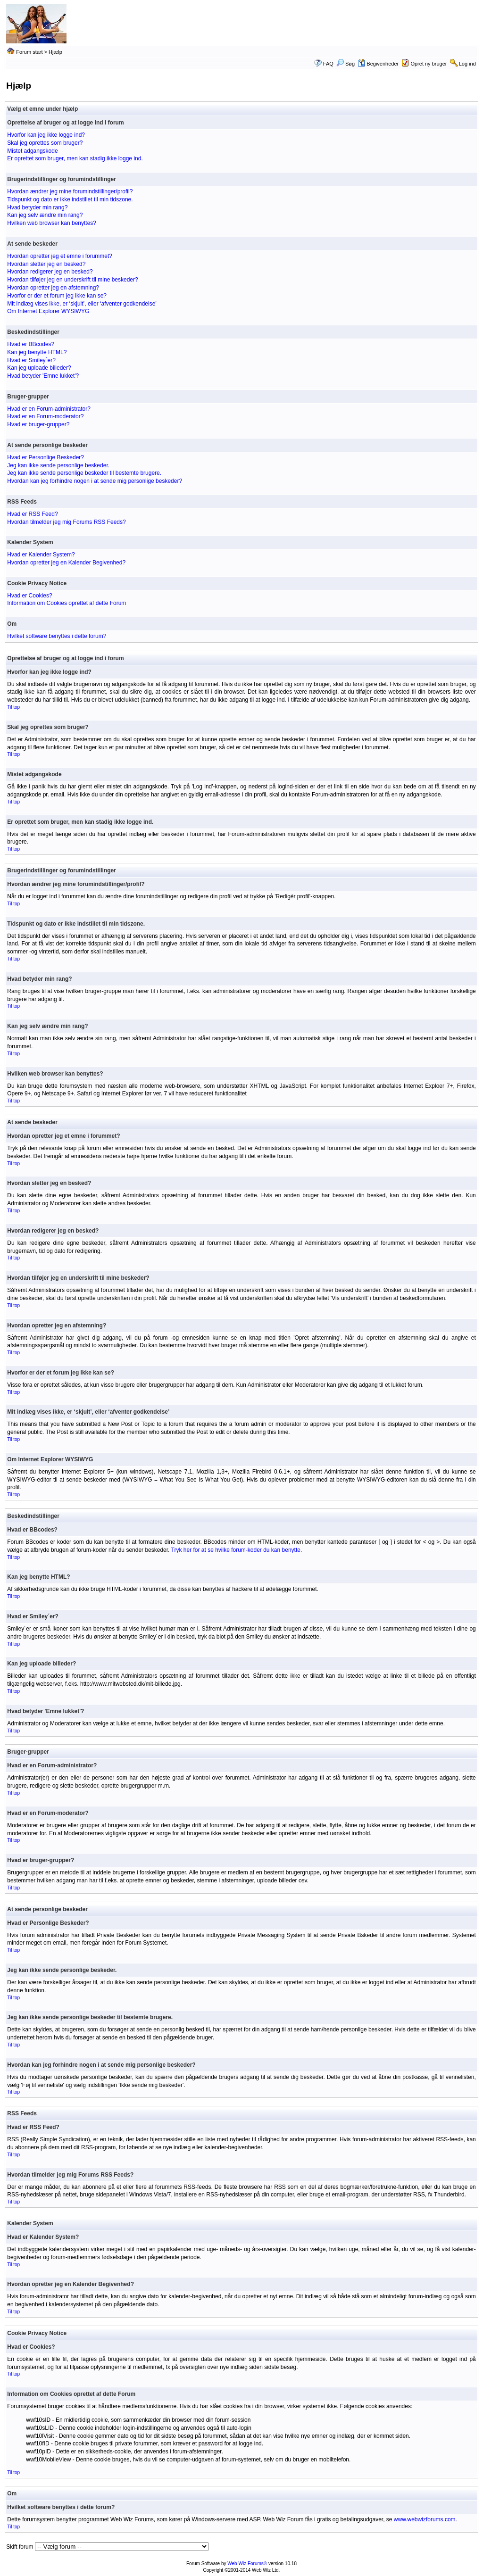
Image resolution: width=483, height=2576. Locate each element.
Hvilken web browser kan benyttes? (51, 223)
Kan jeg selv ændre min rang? (45, 215)
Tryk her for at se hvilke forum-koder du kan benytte (235, 1550)
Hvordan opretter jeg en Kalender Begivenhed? (66, 562)
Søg (345, 63)
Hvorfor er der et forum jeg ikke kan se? (57, 295)
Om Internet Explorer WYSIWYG (48, 311)
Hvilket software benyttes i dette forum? (56, 636)
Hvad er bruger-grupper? (38, 424)
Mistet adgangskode (32, 151)
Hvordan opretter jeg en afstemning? (53, 287)
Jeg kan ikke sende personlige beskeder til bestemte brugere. (84, 473)
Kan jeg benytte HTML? (37, 352)
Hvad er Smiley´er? (31, 360)
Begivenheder (378, 63)
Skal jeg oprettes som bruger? (45, 143)
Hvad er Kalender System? (41, 554)
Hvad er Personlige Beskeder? (45, 457)
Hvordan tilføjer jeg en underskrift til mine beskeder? (72, 279)
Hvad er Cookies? (29, 595)
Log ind (467, 63)
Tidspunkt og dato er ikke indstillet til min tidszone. (70, 199)
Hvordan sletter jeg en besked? (46, 264)
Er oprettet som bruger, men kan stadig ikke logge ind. (75, 158)
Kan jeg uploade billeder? (39, 367)
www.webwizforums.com (425, 2519)
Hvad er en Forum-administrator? (49, 409)
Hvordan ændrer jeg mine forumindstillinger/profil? (70, 191)
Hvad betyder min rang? (37, 207)
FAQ (328, 63)
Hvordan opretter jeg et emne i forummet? (59, 256)
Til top (13, 707)
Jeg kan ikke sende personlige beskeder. (58, 465)
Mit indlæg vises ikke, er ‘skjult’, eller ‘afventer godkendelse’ (82, 303)
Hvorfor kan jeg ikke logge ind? (46, 135)
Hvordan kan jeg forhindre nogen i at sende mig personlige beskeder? (94, 481)
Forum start (29, 52)
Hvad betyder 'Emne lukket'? (43, 376)
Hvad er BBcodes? (30, 344)
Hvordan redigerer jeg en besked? (49, 271)
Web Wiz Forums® (247, 2563)
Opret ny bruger (428, 63)
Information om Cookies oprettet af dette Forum (66, 603)
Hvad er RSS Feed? (32, 514)
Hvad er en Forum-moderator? (45, 416)
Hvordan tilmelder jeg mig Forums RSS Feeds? (66, 522)
